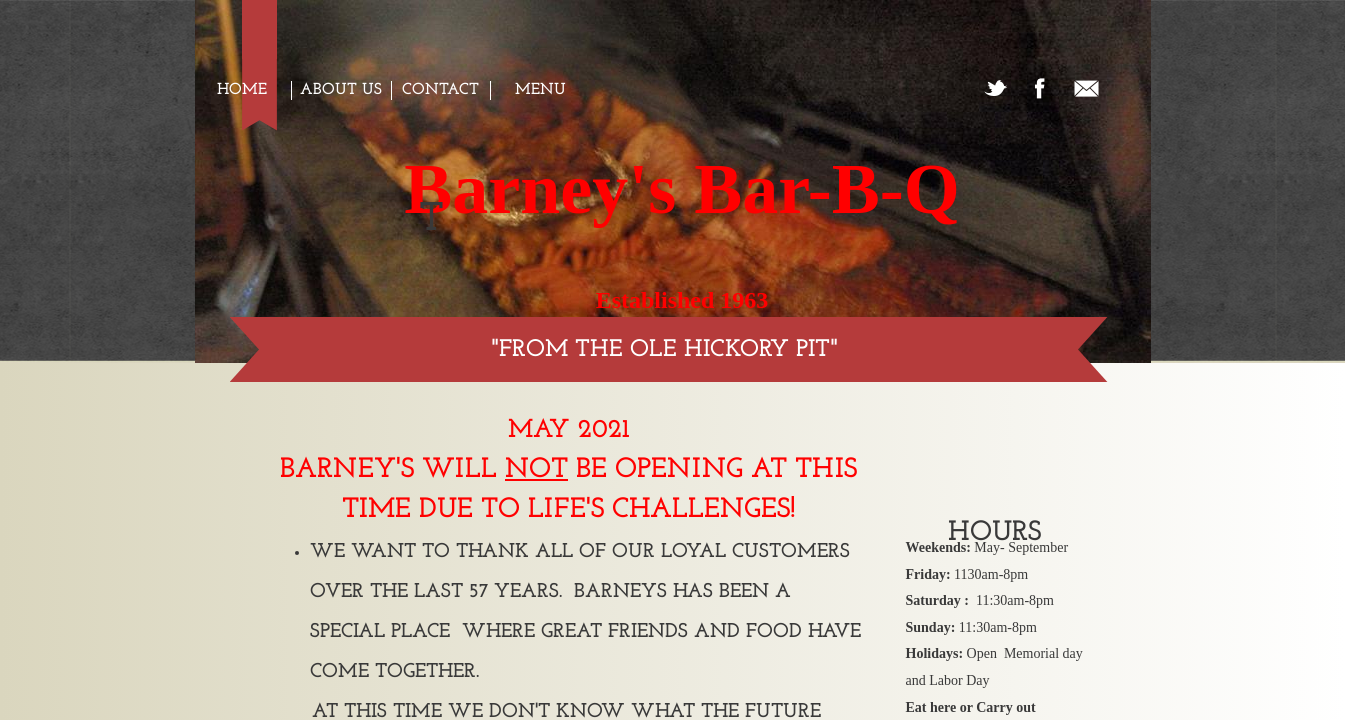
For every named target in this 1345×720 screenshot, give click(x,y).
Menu (540, 90)
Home (242, 90)
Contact (440, 90)
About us (341, 90)
